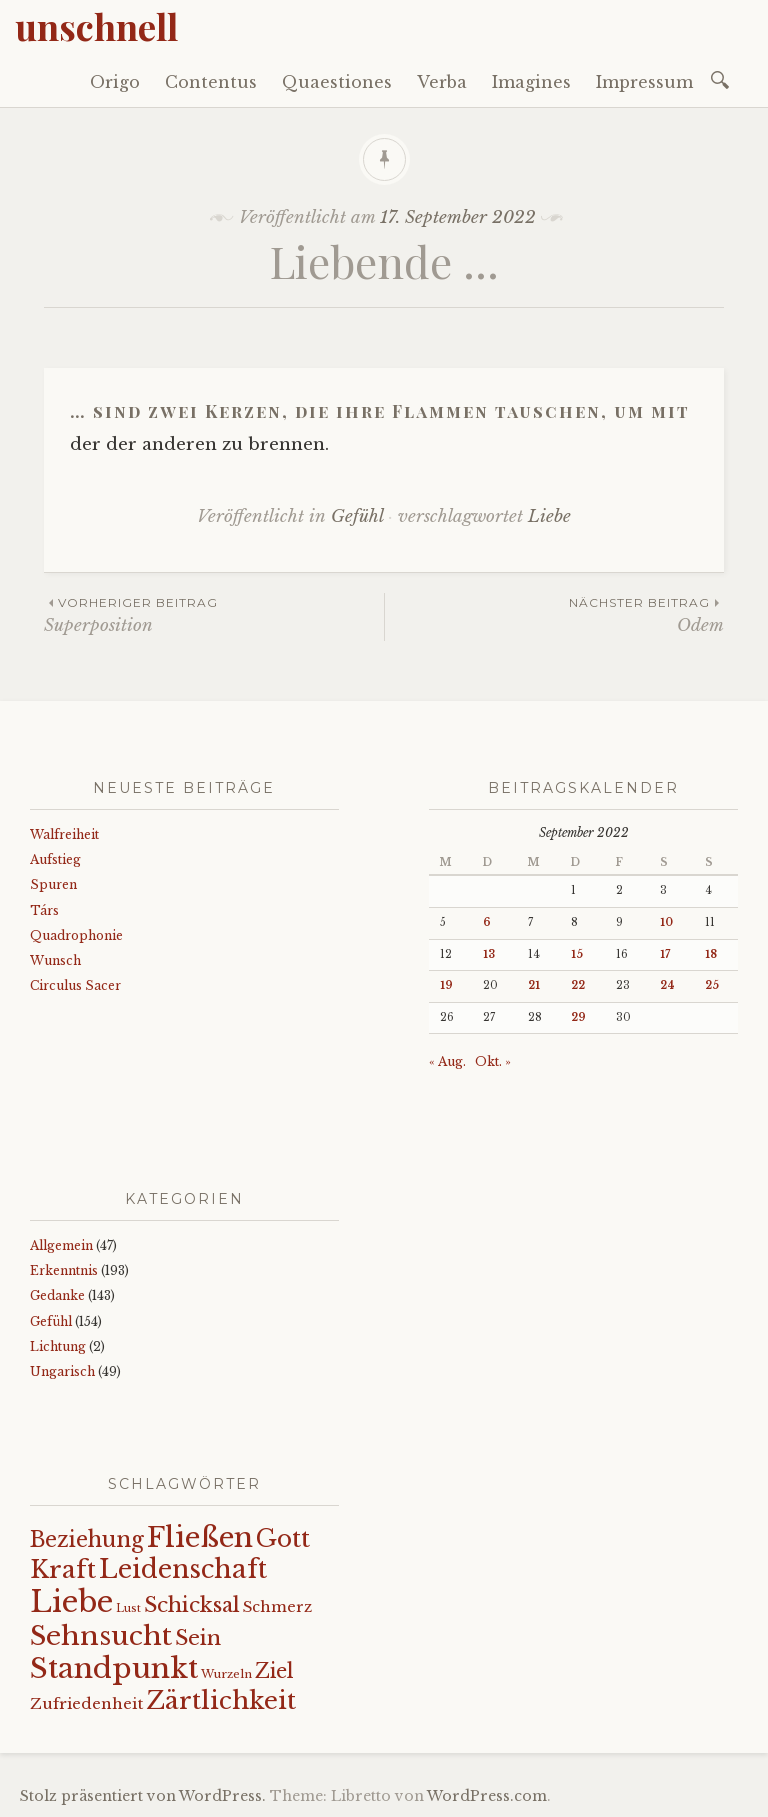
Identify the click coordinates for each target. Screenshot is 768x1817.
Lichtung (58, 1346)
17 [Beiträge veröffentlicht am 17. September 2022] (665, 954)
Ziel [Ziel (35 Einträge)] (274, 1671)
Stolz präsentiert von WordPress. (143, 1796)
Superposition (214, 614)
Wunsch (55, 960)
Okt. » (493, 1061)
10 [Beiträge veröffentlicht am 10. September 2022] (666, 922)
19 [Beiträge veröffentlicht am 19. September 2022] (446, 985)
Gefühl (357, 516)
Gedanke (57, 1295)
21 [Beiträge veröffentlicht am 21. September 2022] (534, 985)
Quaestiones (337, 82)
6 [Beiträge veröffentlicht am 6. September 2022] (487, 922)
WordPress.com (487, 1796)
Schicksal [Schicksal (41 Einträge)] (192, 1605)
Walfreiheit (64, 834)
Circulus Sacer (75, 985)
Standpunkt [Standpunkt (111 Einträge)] (114, 1668)
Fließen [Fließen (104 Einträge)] (200, 1537)
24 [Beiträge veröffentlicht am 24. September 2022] (667, 985)
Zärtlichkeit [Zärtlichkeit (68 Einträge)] (221, 1700)
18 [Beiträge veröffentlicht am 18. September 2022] (711, 954)
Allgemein (61, 1245)
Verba (442, 82)
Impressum (644, 82)
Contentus (211, 82)
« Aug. (447, 1061)
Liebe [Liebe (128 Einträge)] (71, 1602)
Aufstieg (55, 859)
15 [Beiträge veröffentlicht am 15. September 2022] (577, 954)
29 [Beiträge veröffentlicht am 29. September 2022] (578, 1017)
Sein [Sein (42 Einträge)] (198, 1638)
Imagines (531, 82)
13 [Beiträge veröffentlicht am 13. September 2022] (489, 954)
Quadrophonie (76, 935)
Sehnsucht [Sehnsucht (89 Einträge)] (101, 1635)
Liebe (549, 516)
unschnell (96, 26)
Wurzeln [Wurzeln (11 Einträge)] (226, 1674)
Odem (554, 614)
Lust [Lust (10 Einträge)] (128, 1608)
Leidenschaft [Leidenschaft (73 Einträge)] (183, 1569)
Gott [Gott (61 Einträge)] (283, 1538)
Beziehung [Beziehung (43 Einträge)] (87, 1540)
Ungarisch (62, 1371)
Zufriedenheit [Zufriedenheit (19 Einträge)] (86, 1703)
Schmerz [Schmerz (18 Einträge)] (277, 1607)
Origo (115, 82)
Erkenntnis (64, 1270)
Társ (44, 910)
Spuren (53, 884)
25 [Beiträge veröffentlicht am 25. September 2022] (712, 985)
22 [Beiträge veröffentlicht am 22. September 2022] (578, 985)
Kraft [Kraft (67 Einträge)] (63, 1569)
